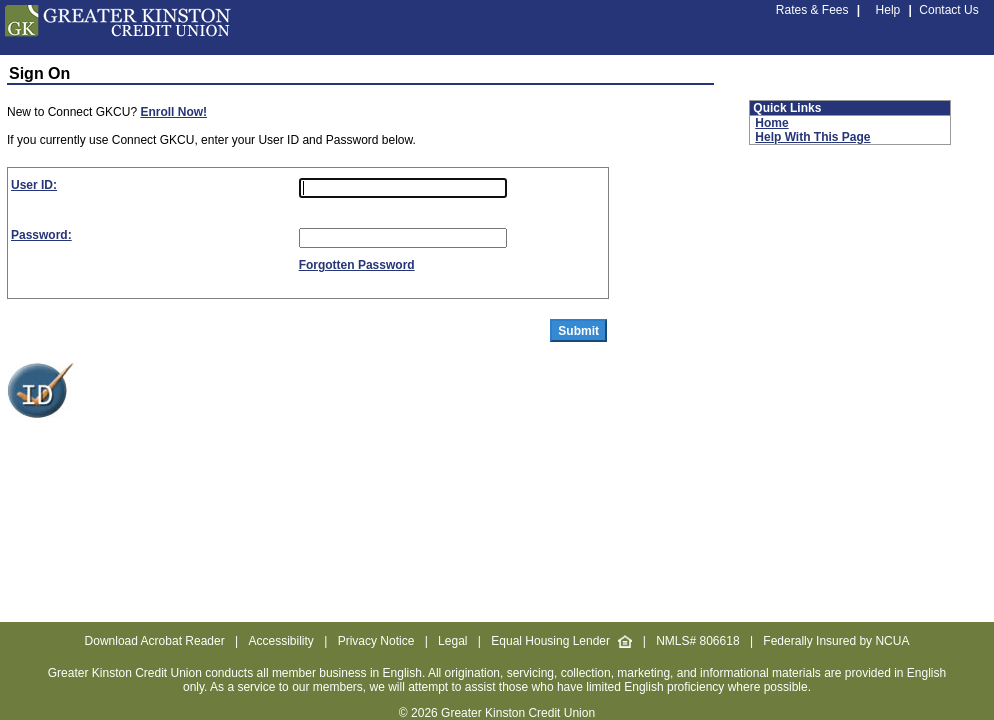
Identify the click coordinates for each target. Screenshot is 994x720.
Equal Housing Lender (561, 641)
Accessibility (280, 641)
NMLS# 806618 (697, 641)
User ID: (34, 185)
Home (771, 123)
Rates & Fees (812, 10)
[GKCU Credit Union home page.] (118, 33)
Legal (452, 641)
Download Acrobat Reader (155, 641)
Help (888, 10)
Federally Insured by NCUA (836, 641)
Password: (41, 235)
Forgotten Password (357, 265)
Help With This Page (812, 137)
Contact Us (948, 10)
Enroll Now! (173, 112)
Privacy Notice (376, 641)
